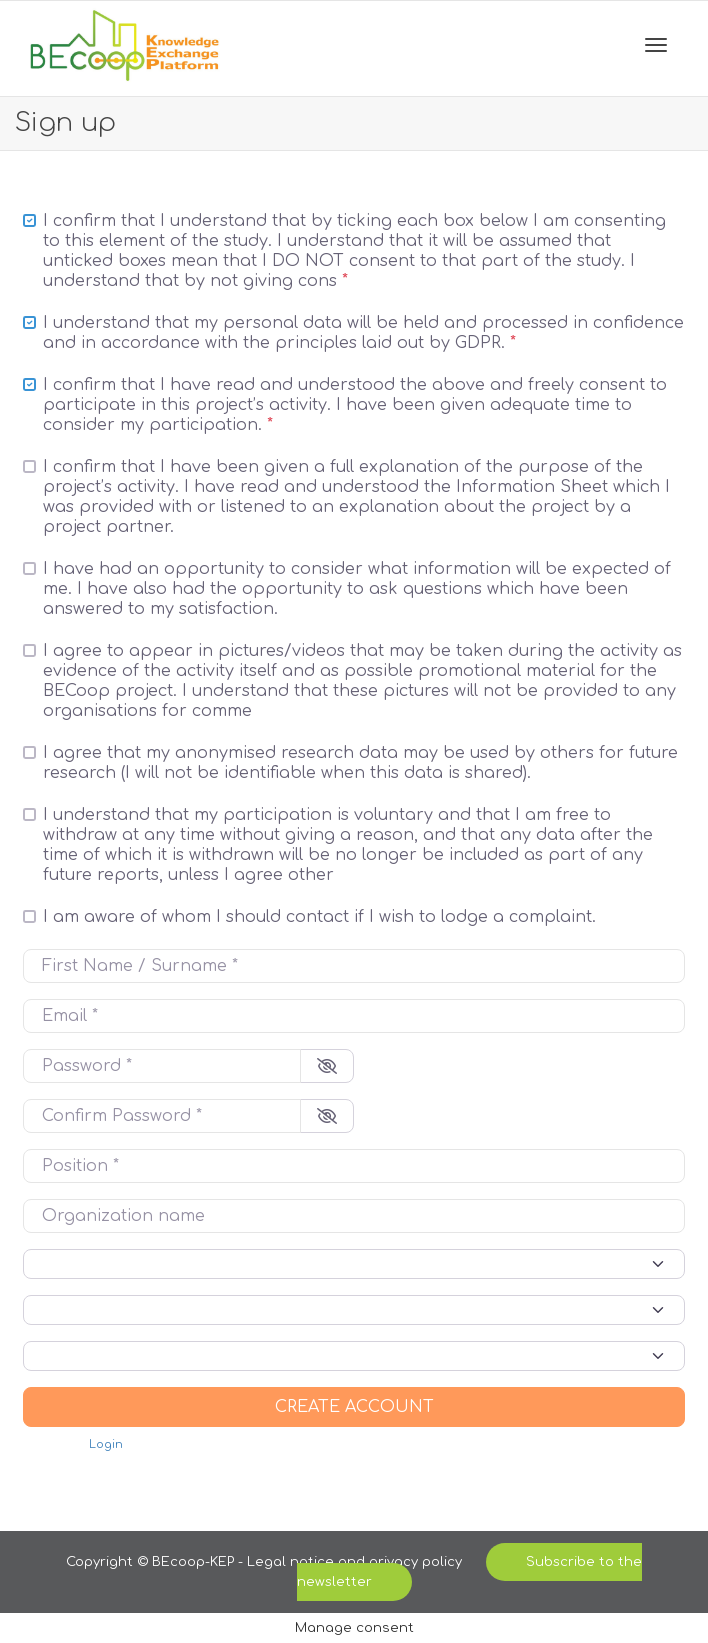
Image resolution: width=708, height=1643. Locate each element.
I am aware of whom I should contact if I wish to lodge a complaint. (319, 917)
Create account (354, 1407)
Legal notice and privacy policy (356, 1562)
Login (106, 1444)
